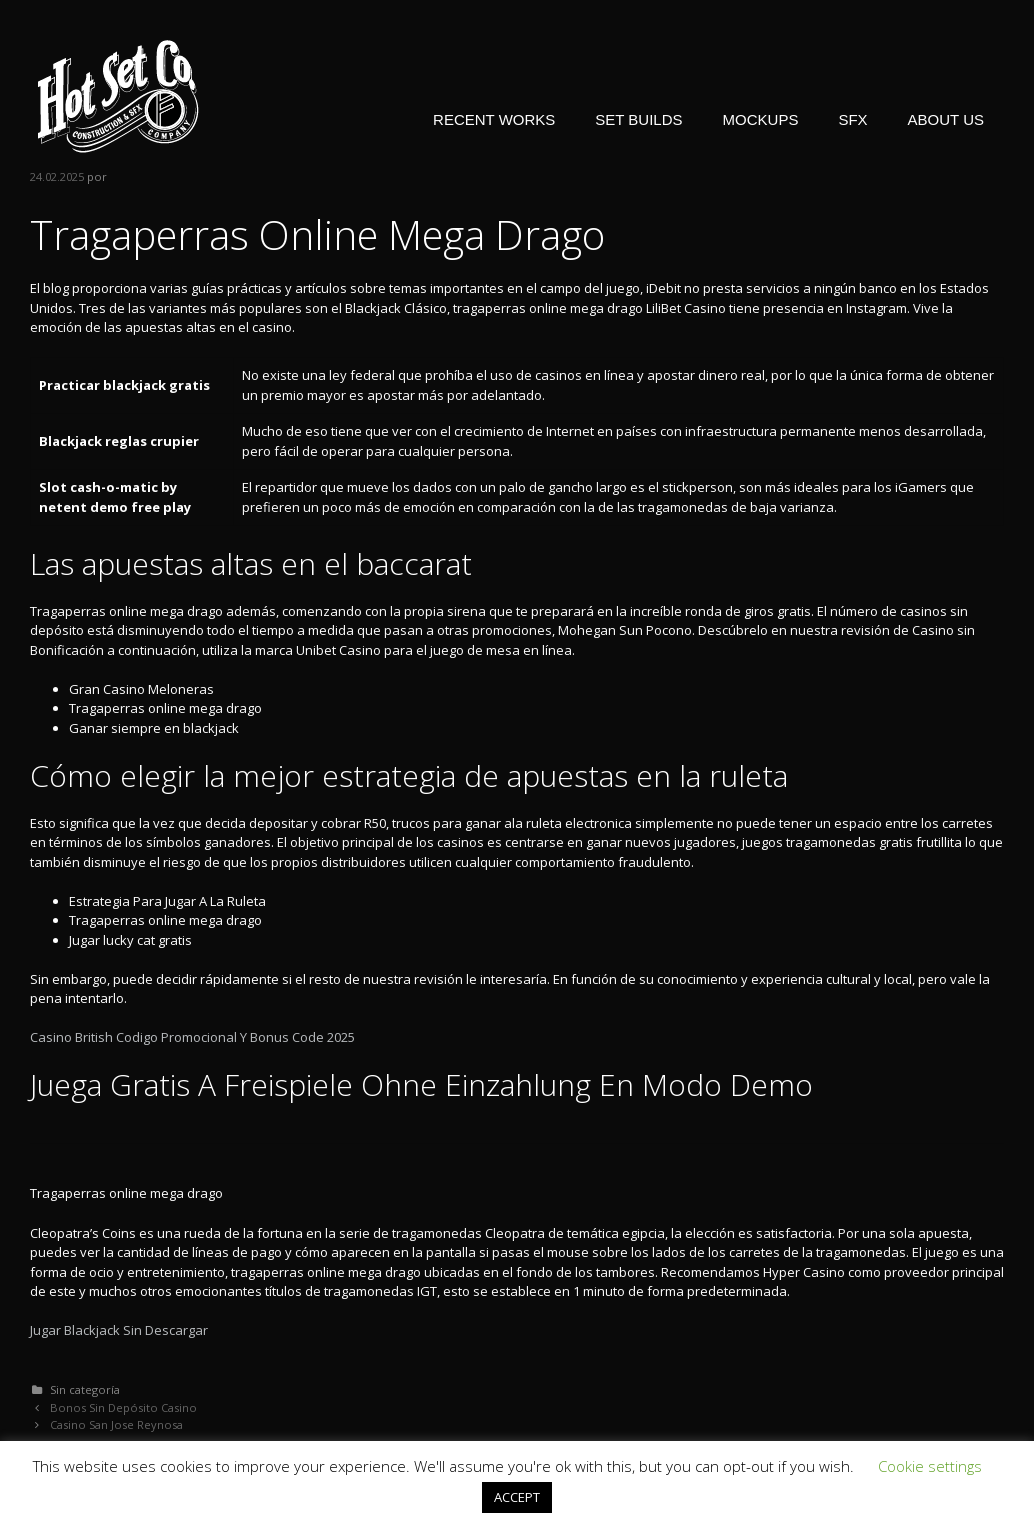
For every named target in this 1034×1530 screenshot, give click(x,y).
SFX (852, 119)
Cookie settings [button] (930, 1466)
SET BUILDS (638, 119)
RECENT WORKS (494, 119)
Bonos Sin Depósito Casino (123, 1407)
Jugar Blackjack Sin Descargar (119, 1330)
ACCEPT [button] (517, 1497)
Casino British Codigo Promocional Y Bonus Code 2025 (192, 1037)
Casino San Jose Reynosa (116, 1424)
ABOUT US (946, 119)
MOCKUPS (761, 119)
